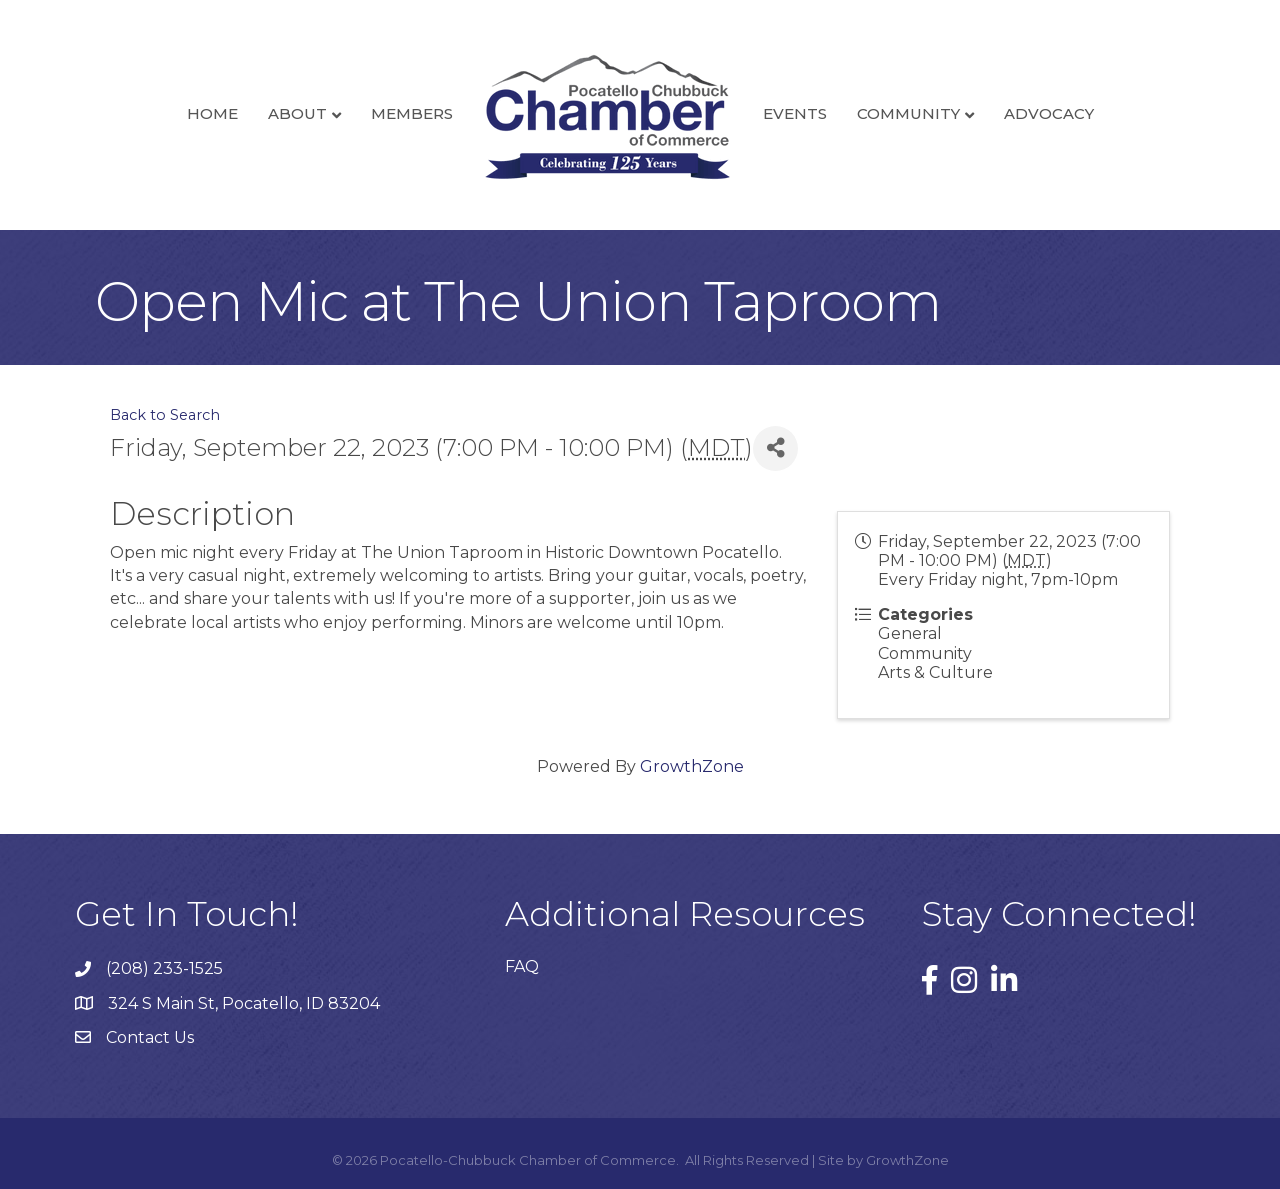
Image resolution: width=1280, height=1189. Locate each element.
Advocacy (1049, 113)
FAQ (522, 966)
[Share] (775, 448)
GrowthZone (692, 766)
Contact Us (150, 1037)
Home (212, 113)
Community (908, 113)
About (297, 113)
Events (795, 113)
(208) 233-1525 (164, 968)
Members (412, 113)
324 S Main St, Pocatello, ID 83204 (244, 1003)
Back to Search (165, 415)
